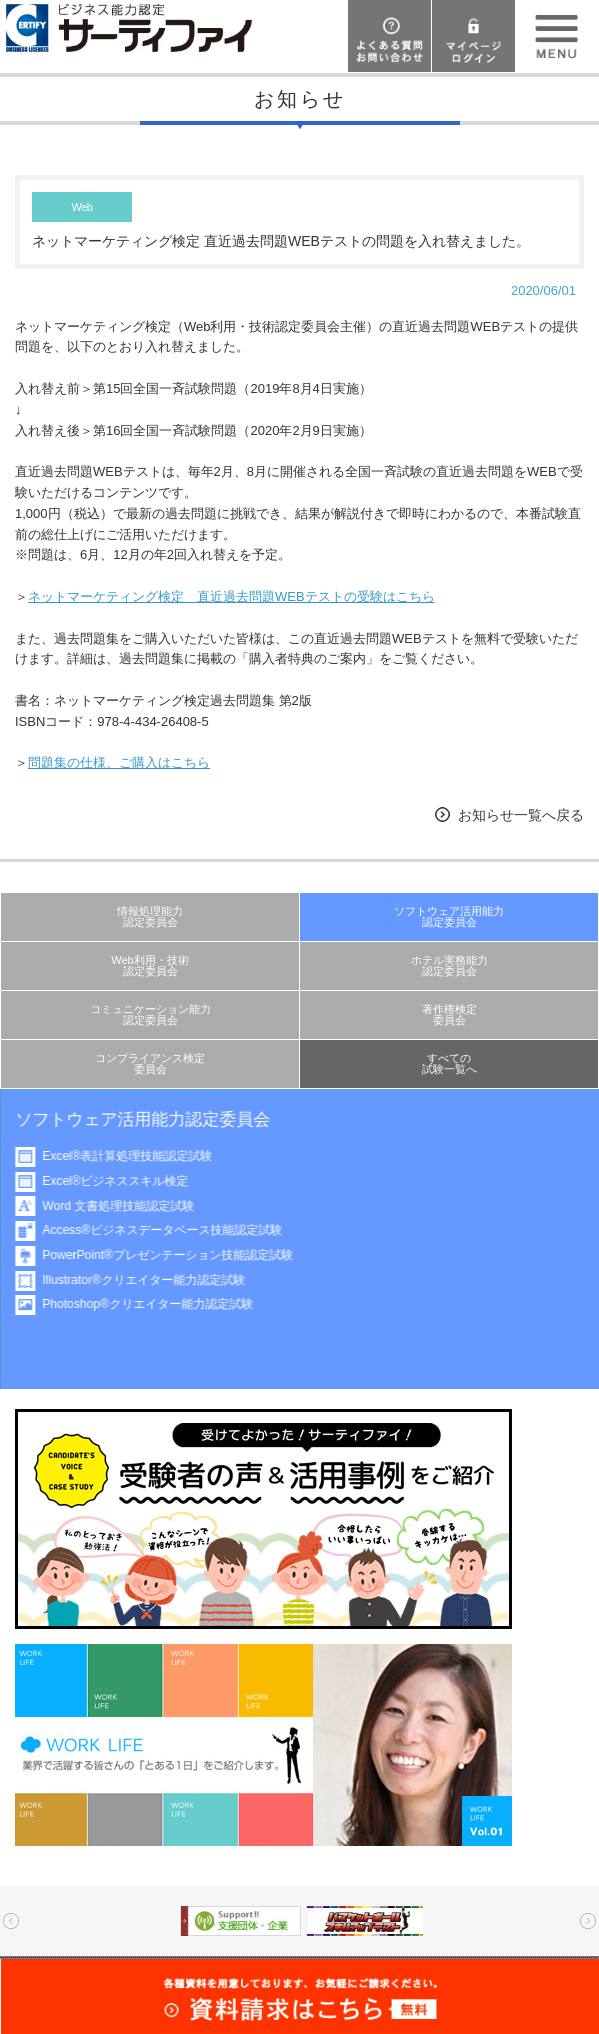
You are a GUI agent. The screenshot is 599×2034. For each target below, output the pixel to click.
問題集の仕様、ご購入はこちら (119, 762)
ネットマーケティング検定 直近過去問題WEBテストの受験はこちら (231, 596)
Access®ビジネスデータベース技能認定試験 (172, 1230)
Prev (11, 1921)
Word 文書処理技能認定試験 (128, 1206)
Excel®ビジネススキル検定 (125, 1181)
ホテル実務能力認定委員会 (449, 965)
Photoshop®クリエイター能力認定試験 (157, 1304)
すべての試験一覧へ (449, 1063)
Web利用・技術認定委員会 (150, 965)
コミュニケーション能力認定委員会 (150, 1014)
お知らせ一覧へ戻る (521, 815)
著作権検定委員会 (449, 1014)
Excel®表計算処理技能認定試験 (137, 1156)
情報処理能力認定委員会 (150, 916)
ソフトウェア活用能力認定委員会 (449, 916)
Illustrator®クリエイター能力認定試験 (153, 1280)
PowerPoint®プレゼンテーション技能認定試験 (177, 1255)
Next (588, 1921)
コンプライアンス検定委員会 (150, 1063)
